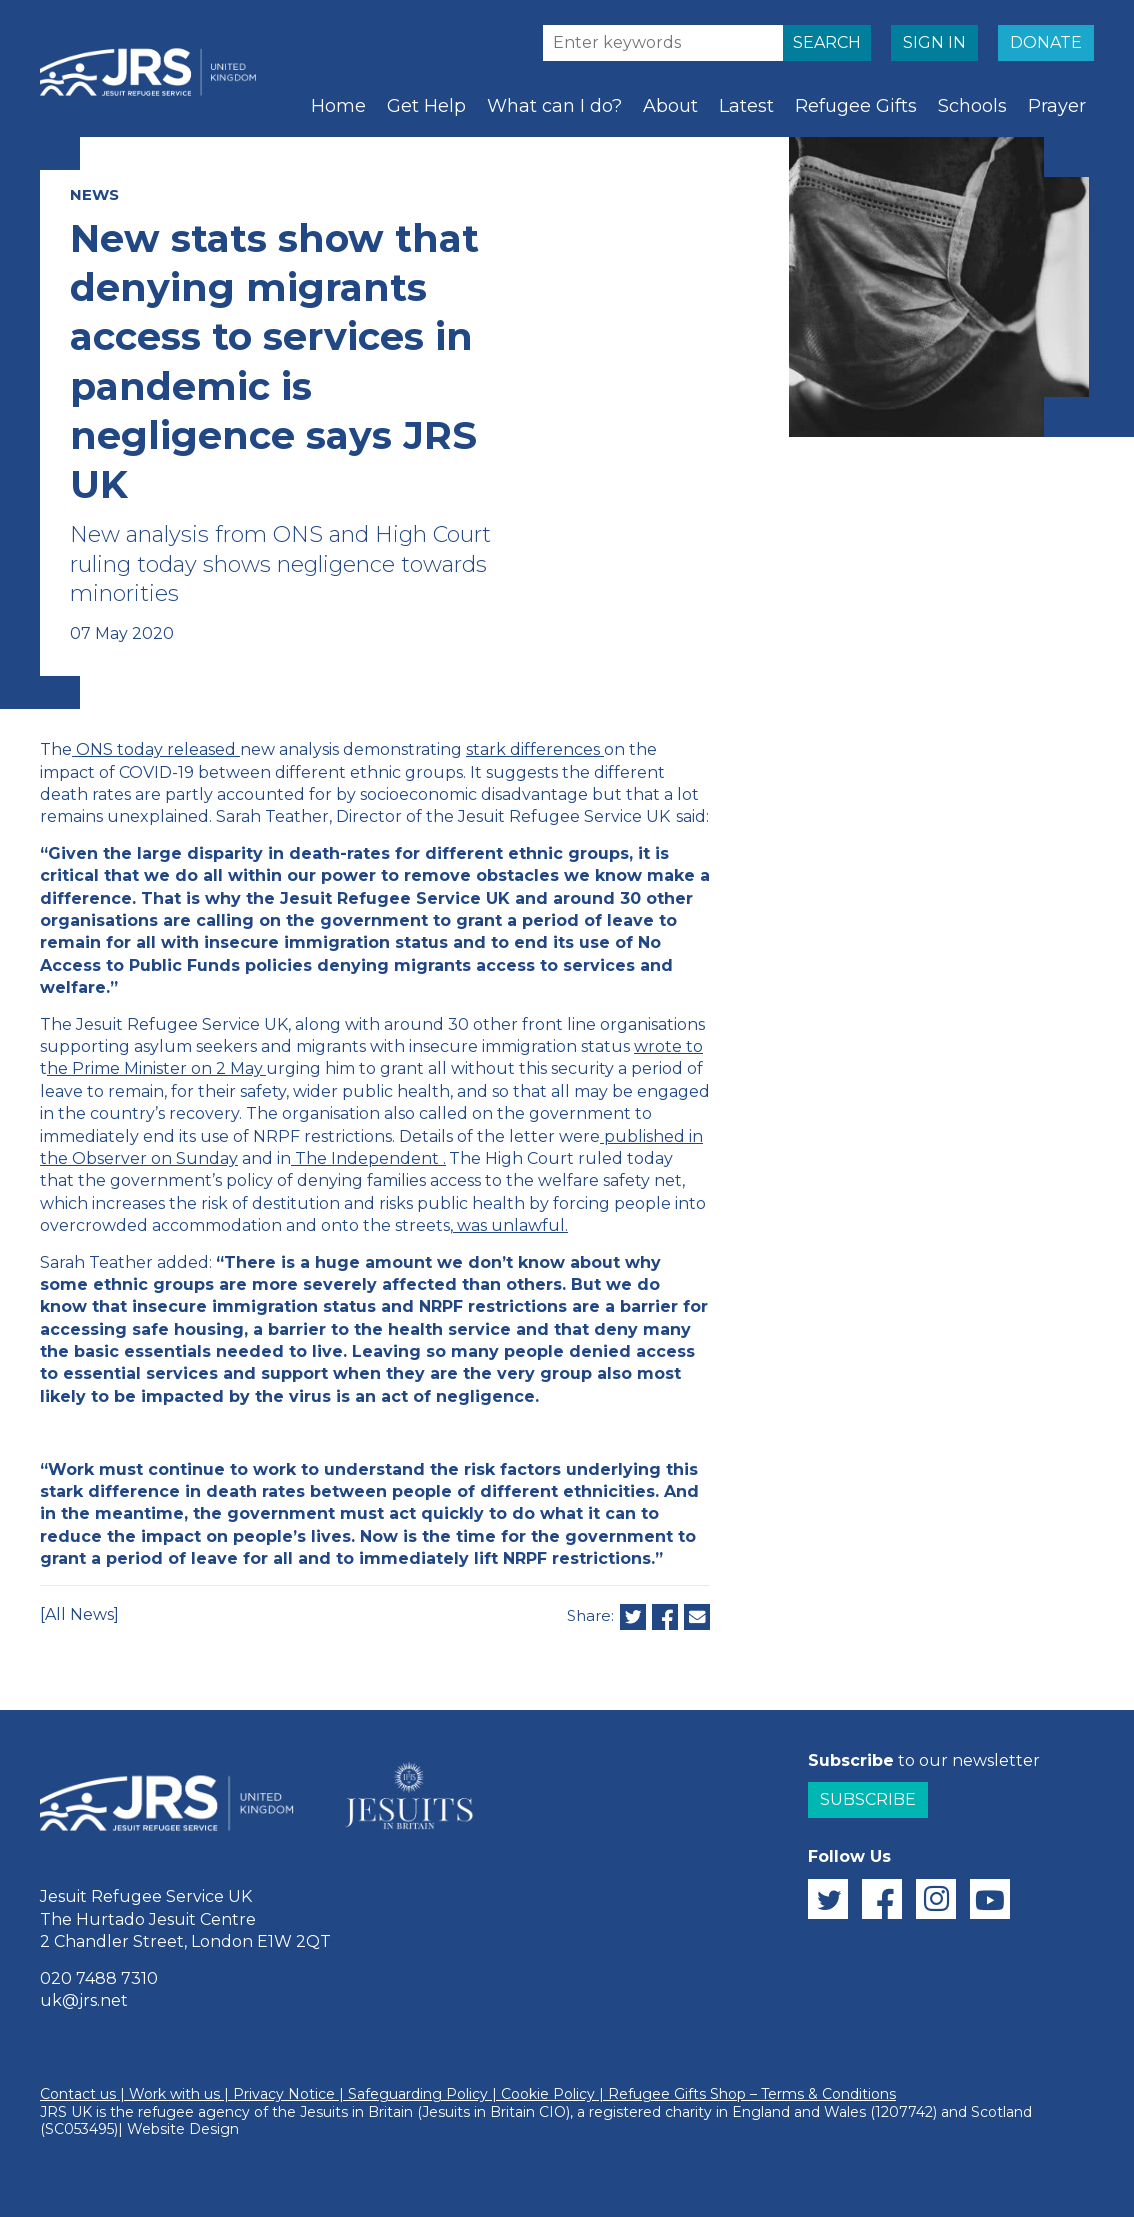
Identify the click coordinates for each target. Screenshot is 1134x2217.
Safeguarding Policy (418, 2094)
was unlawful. (512, 1225)
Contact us (78, 2094)
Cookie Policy (548, 2094)
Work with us (174, 2094)
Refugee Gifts (856, 106)
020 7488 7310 (99, 1978)
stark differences (533, 749)
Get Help (426, 106)
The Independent (367, 1158)
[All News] (79, 1614)
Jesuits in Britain (356, 2112)
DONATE (1046, 42)
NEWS (94, 194)
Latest (746, 106)
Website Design (183, 2129)
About (670, 106)
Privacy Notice (284, 2094)
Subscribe (868, 1799)
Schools (972, 106)
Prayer (1057, 106)
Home (338, 106)
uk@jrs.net (84, 2000)
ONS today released (156, 749)
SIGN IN (934, 42)
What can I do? (554, 106)
